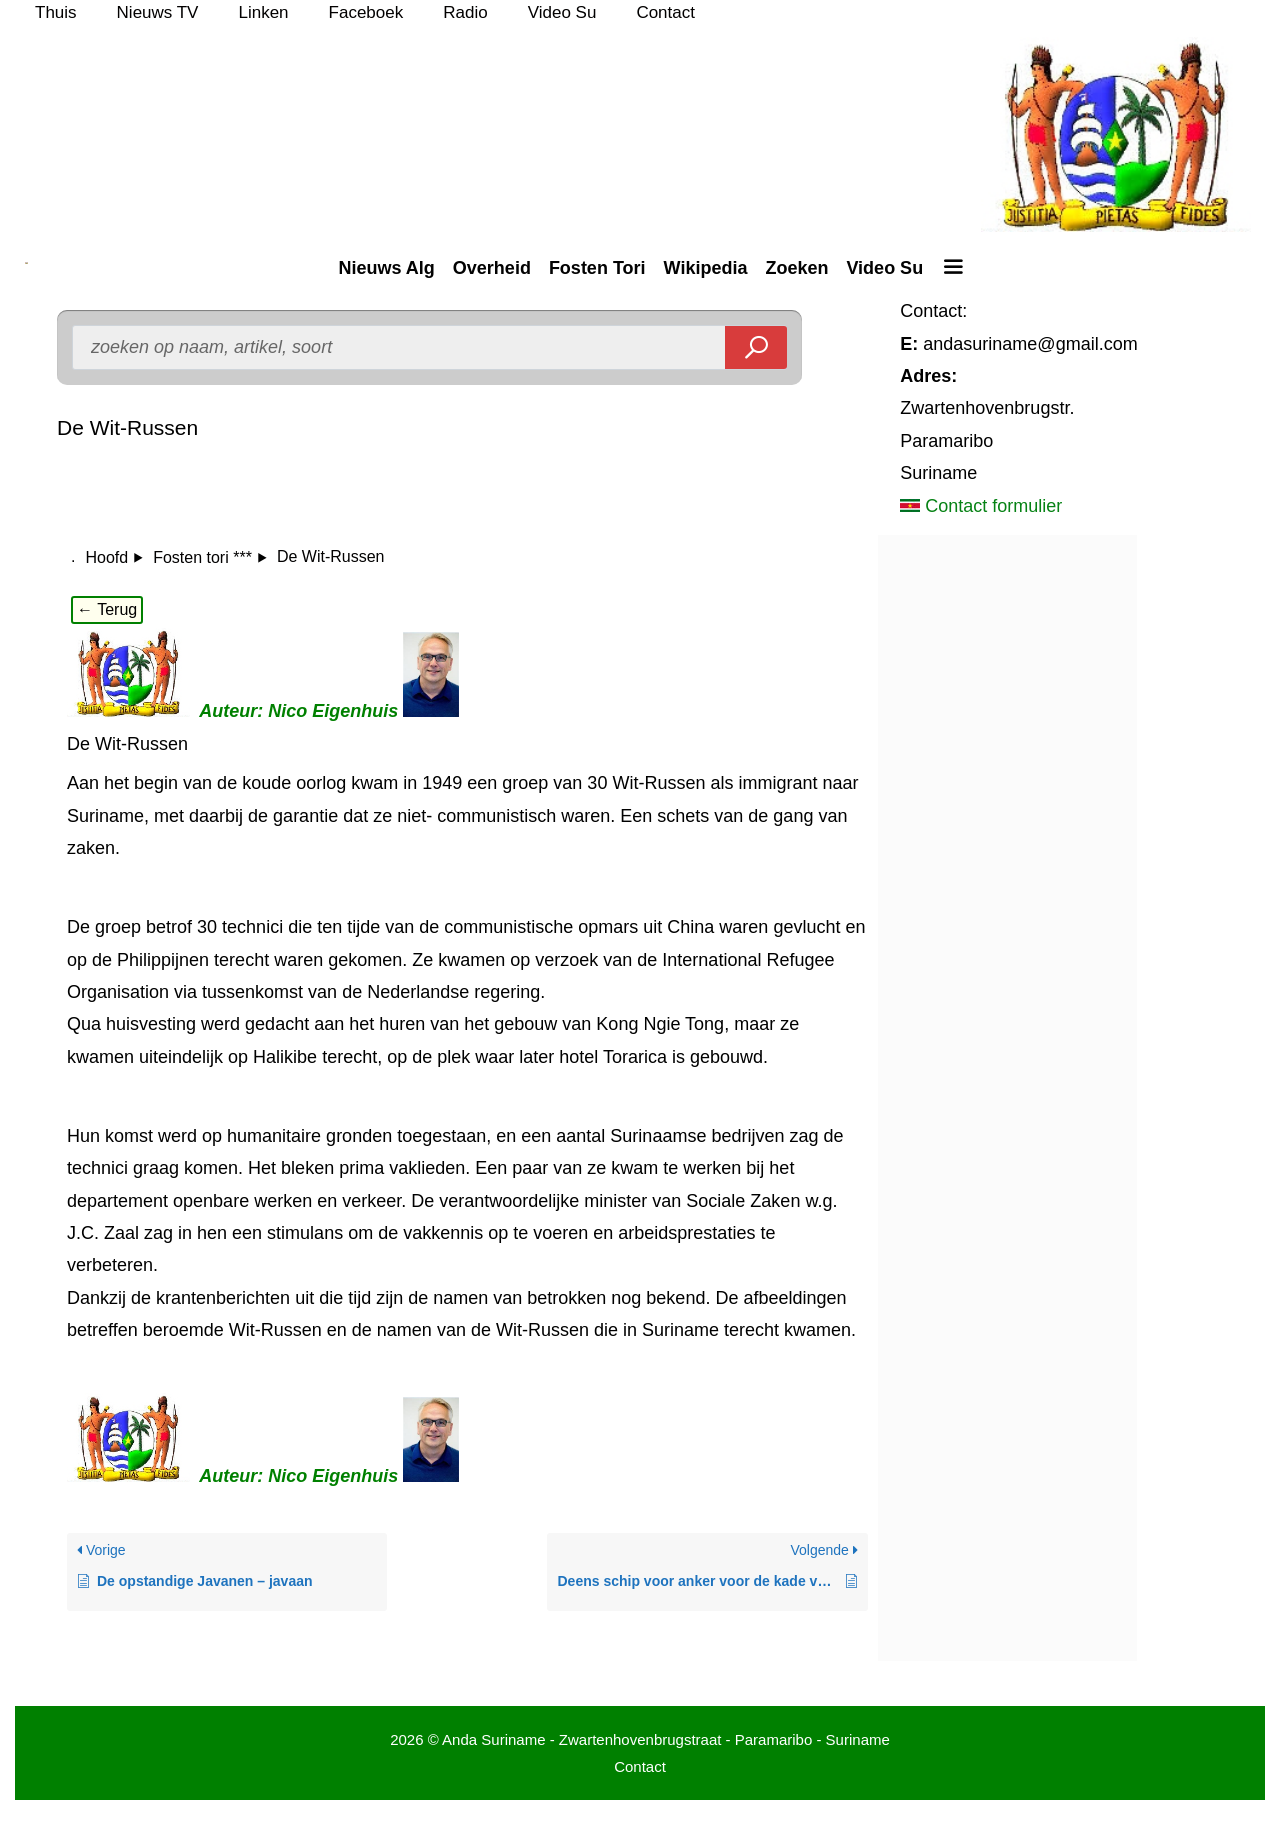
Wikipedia (706, 268)
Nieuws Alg (386, 268)
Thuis (56, 12)
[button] (952, 268)
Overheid (492, 268)
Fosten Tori (597, 268)
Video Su (562, 12)
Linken (263, 12)
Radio (465, 12)
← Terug (107, 609)
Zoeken (796, 268)
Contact (665, 12)
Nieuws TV (158, 12)
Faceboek (366, 12)
